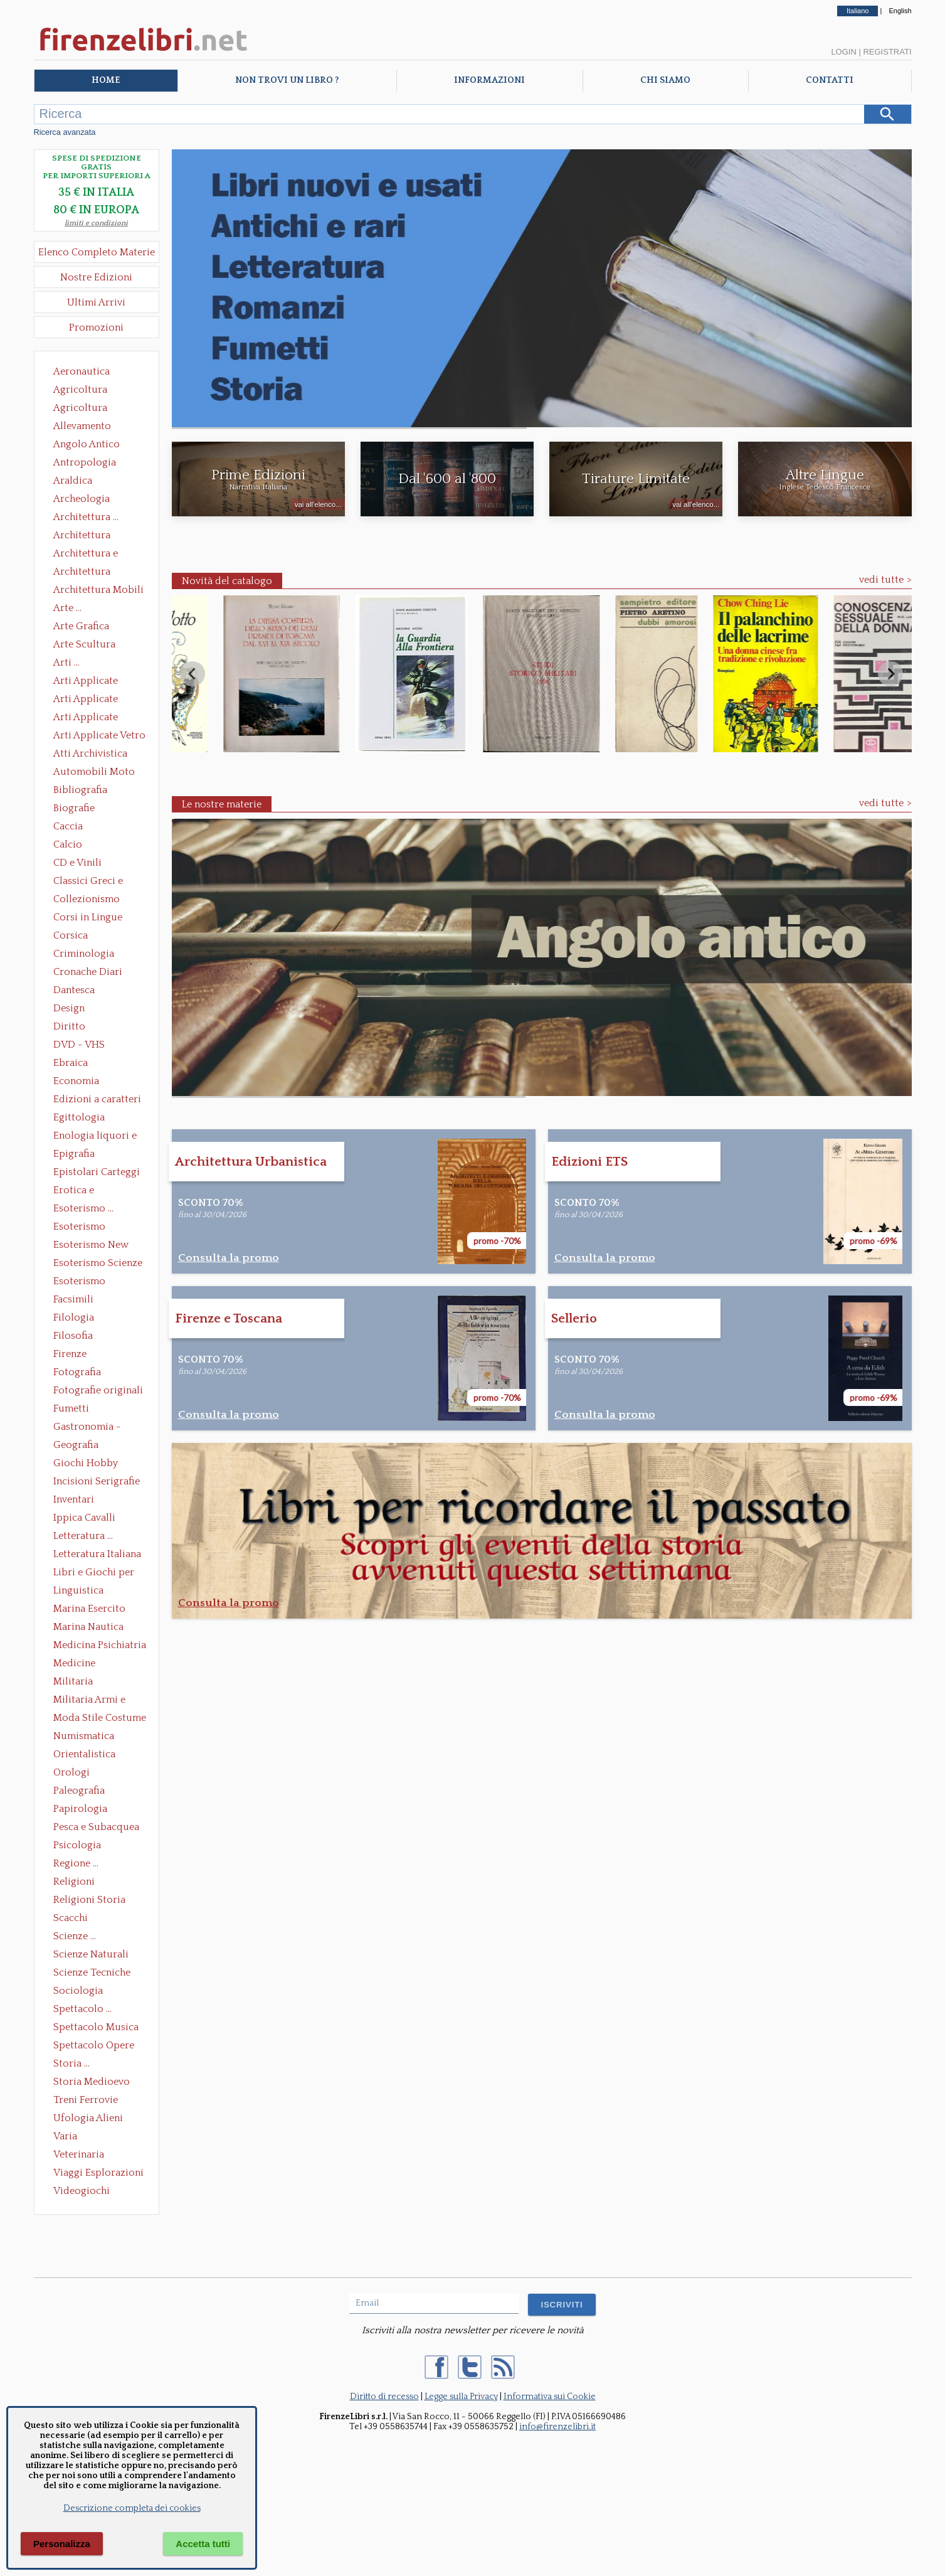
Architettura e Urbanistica (85, 555)
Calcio (67, 844)
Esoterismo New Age (91, 1246)
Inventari (73, 1499)
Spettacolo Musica (96, 2027)
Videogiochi (81, 2190)
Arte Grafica (81, 626)
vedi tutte (881, 579)
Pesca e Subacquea (96, 1827)
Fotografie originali (98, 1390)
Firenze (70, 1354)
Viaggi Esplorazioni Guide (98, 2174)
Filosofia (73, 1335)
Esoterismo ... (83, 1208)
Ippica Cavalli (84, 1517)
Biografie (74, 808)
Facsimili (73, 1299)
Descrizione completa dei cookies (132, 2508)
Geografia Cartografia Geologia (79, 1446)
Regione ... (75, 1863)
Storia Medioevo (91, 2081)
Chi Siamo (665, 80)
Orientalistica (84, 1754)
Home (106, 80)
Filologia (73, 1317)
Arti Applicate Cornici (85, 700)
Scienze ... (74, 1936)
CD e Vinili (77, 862)
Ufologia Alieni (88, 2118)
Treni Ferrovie (85, 2099)
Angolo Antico (86, 444)
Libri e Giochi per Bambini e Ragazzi (94, 1573)
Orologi (71, 1772)
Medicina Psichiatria (99, 1645)
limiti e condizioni (96, 223)
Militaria (73, 1681)
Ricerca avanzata (65, 132)
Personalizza (61, 2543)
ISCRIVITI (562, 2304)
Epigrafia (74, 1153)
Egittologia (79, 1117)
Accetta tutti (203, 2543)
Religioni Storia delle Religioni (89, 1901)
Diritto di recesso (384, 2397)
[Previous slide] (192, 673)
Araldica (72, 480)
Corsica (70, 935)
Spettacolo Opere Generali (93, 2046)
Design (69, 1008)
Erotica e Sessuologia (80, 1191)
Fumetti (71, 1408)
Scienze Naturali (91, 1954)
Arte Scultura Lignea (84, 645)
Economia (76, 1081)
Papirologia (80, 1808)
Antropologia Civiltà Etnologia (91, 464)
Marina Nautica (88, 1626)
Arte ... (67, 608)
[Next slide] (890, 673)
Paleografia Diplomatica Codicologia (81, 1792)
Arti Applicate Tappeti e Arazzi (90, 718)
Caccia (68, 826)
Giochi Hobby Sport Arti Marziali (96, 1464)
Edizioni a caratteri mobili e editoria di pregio (98, 1100)
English (900, 10)
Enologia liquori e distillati (95, 1137)
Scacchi (70, 1918)
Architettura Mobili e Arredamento (98, 591)
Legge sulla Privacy (461, 2397)
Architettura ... (86, 517)
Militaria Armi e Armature (89, 1701)
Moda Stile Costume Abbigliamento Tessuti (99, 1719)
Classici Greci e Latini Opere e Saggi (99, 882)
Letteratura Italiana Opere (97, 1555)
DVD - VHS (79, 1044)
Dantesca (74, 990)
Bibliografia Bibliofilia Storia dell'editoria (91, 791)
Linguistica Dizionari (78, 1592)
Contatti (829, 80)
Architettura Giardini (81, 573)
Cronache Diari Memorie (87, 973)
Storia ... (71, 2063)
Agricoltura (80, 389)
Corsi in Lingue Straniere (87, 918)
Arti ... (66, 662)
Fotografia (77, 1372)
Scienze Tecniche (91, 1972)
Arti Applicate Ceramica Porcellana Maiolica (98, 682)
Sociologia (78, 1990)
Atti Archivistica (90, 753)
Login (843, 51)
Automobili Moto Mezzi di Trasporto (97, 773)
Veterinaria (78, 2154)
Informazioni (489, 80)
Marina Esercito (89, 1608)
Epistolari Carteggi (96, 1172)
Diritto (69, 1026)
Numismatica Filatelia (83, 1737)
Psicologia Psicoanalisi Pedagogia (80, 1846)
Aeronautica (81, 371)
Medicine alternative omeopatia (78, 1664)
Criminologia (83, 953)
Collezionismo (86, 899)
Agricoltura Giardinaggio (83, 409)
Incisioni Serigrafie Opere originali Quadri (96, 1482)
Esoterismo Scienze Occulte (97, 1264)
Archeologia (81, 498)
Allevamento (82, 426)
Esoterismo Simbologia (80, 1282)
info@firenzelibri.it (557, 2427)
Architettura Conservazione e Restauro (90, 536)
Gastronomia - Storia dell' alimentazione (87, 1428)
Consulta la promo (228, 1258)
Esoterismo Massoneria (79, 1228)
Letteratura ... (83, 1535)
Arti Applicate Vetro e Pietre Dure (99, 736)
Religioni (74, 1881)
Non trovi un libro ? (287, 80)
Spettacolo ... (82, 2008)
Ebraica (70, 1062)
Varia (65, 2136)
